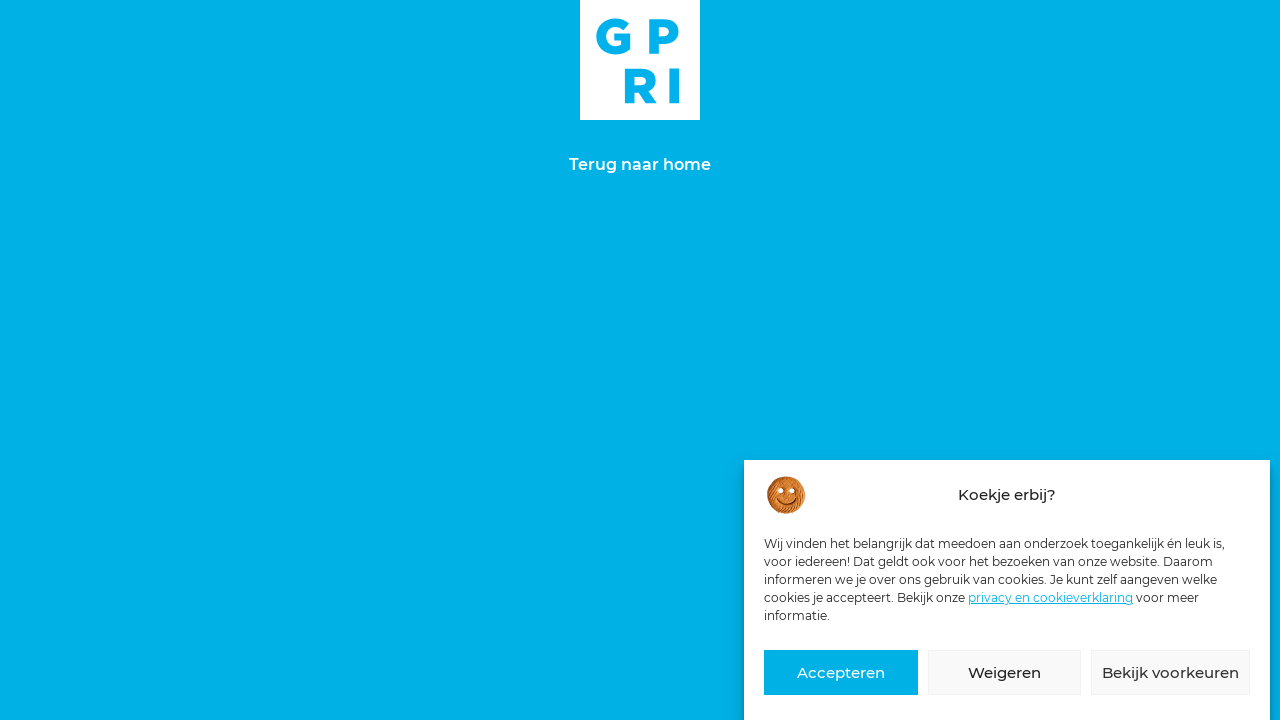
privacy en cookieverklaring (1050, 598)
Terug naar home (640, 164)
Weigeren (1004, 673)
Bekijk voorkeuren (1170, 673)
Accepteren (841, 673)
